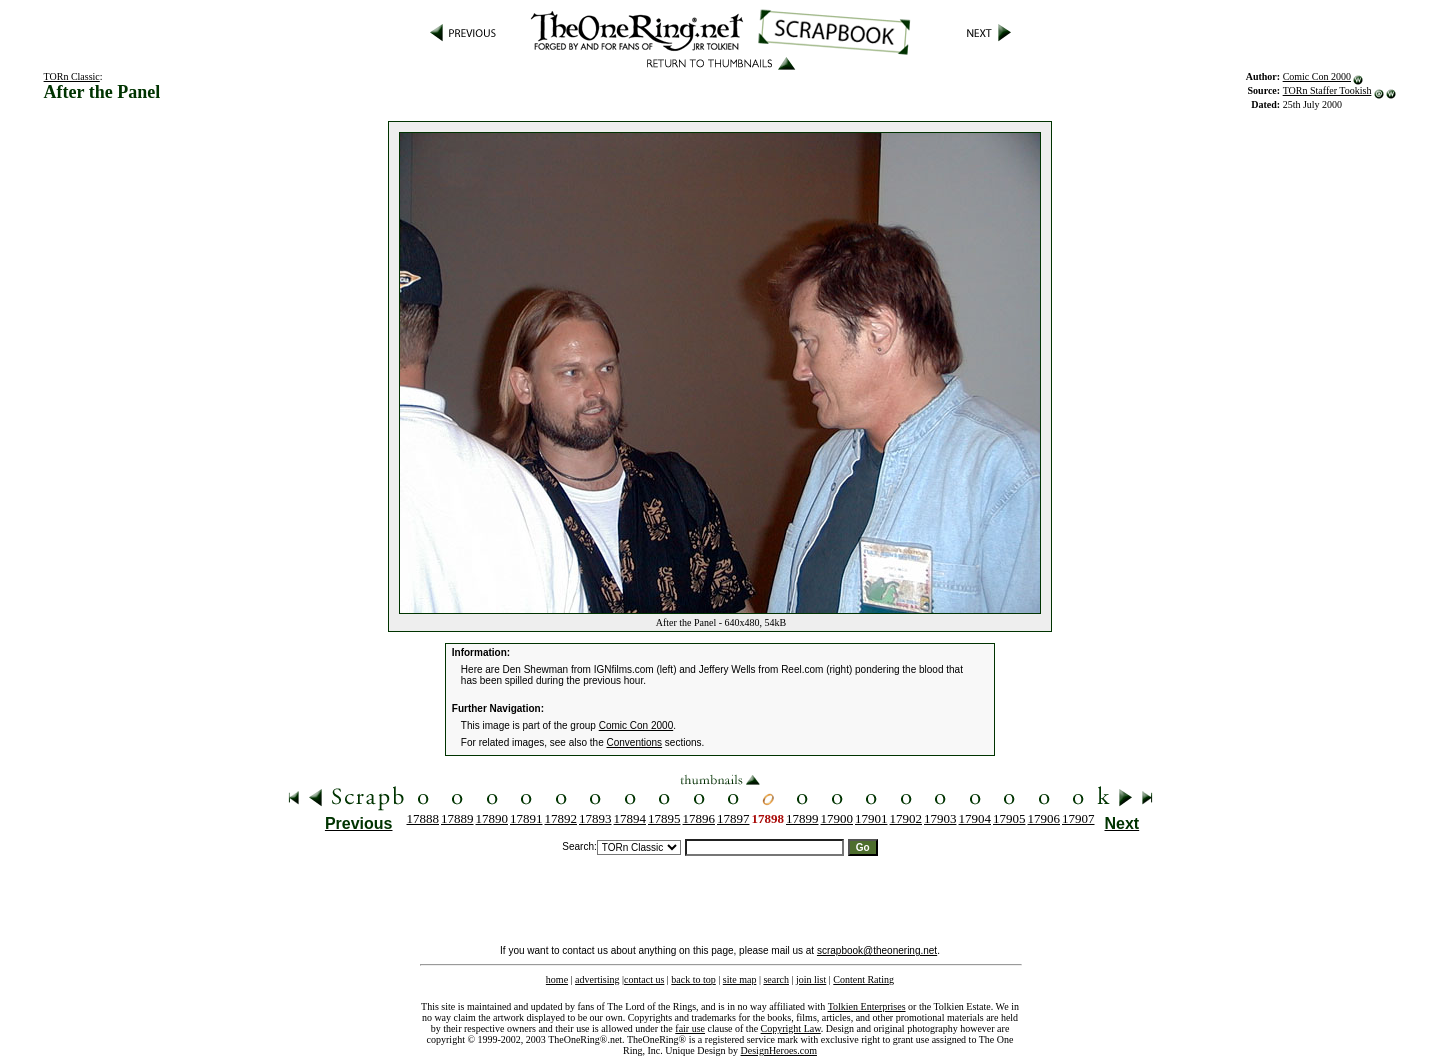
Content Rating (863, 979)
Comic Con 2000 (1317, 76)
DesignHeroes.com (779, 1050)
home (557, 979)
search (776, 979)
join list (811, 979)
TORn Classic (72, 76)
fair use (690, 1028)
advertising (597, 979)
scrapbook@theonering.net (877, 950)
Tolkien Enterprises (867, 1006)
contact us (644, 979)
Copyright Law (791, 1028)
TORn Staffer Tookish (1327, 90)
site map (740, 979)
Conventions (635, 742)
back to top (693, 979)
